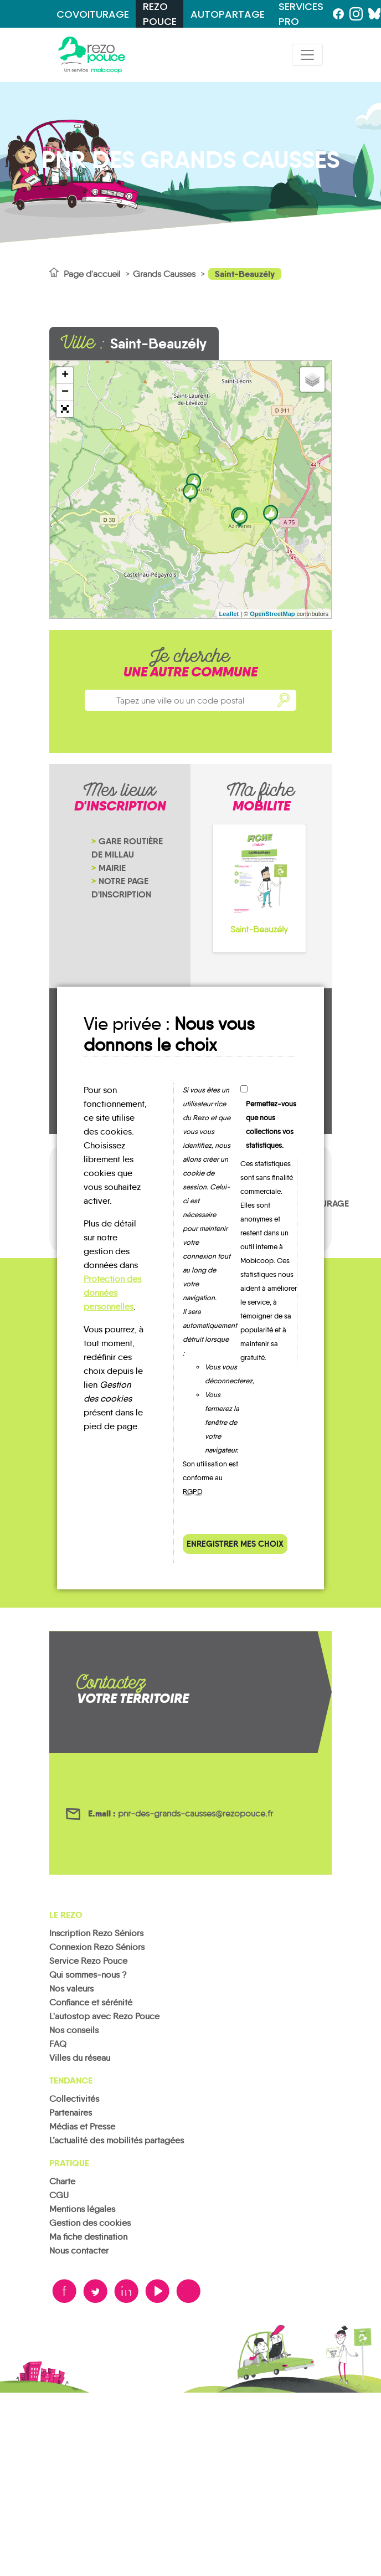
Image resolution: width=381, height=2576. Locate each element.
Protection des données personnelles (112, 1293)
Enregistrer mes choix (235, 1543)
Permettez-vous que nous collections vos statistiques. (271, 1125)
